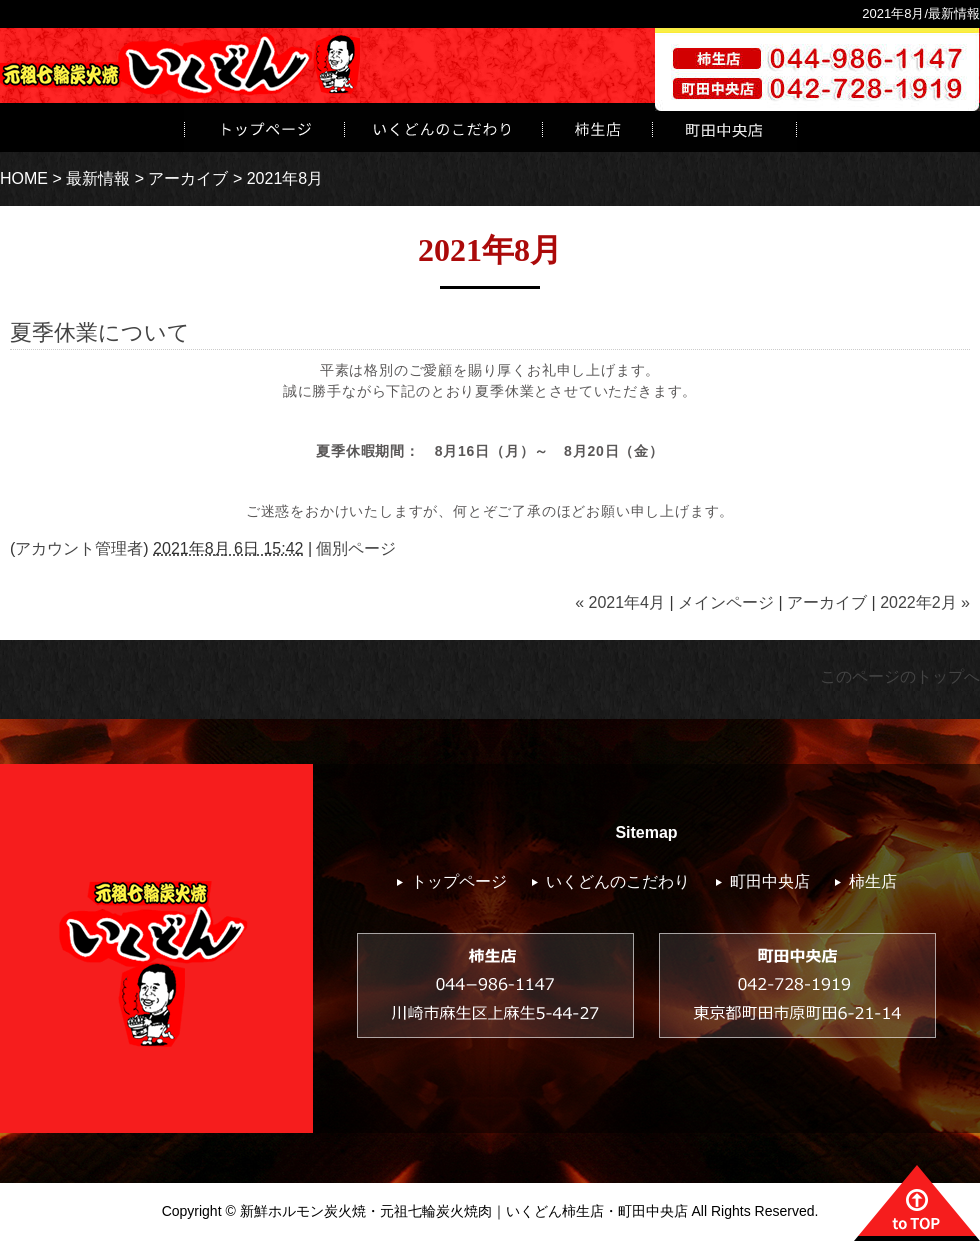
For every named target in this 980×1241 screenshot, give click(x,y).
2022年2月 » (925, 602)
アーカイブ (188, 178)
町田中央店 (770, 881)
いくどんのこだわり (443, 127)
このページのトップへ (900, 676)
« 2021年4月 (620, 602)
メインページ (726, 602)
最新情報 (98, 178)
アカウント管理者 (79, 548)
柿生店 (597, 127)
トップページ (264, 127)
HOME (24, 178)
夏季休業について (100, 332)
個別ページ (356, 548)
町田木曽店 (724, 127)
